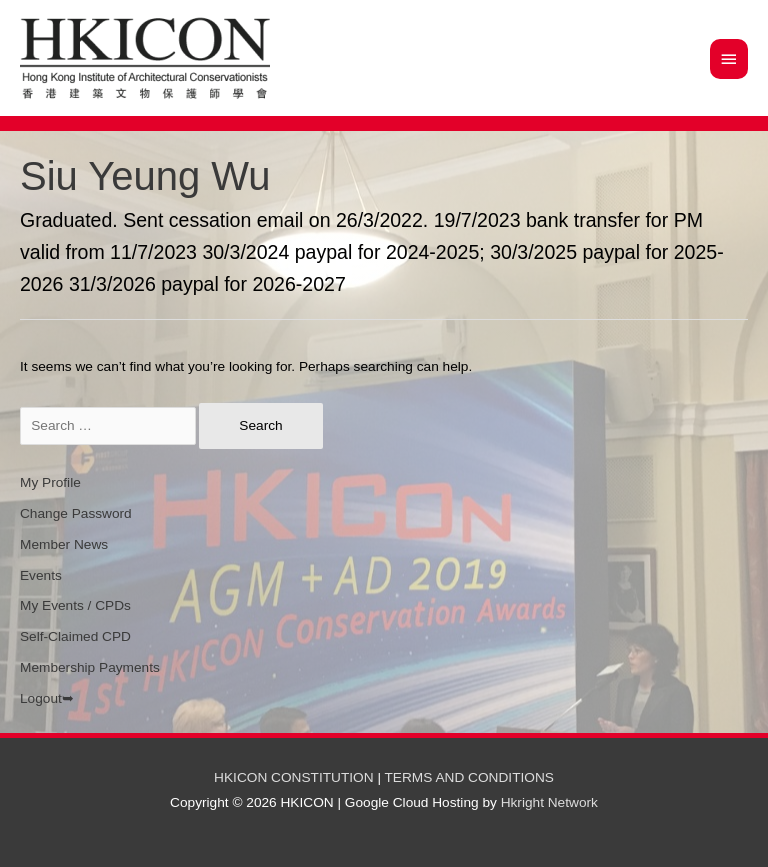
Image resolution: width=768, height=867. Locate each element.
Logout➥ (47, 698)
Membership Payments (90, 667)
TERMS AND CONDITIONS (469, 777)
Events (41, 575)
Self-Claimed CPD (75, 636)
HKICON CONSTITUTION (294, 777)
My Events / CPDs (75, 605)
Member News (64, 544)
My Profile (50, 482)
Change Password (76, 513)
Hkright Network (549, 802)
